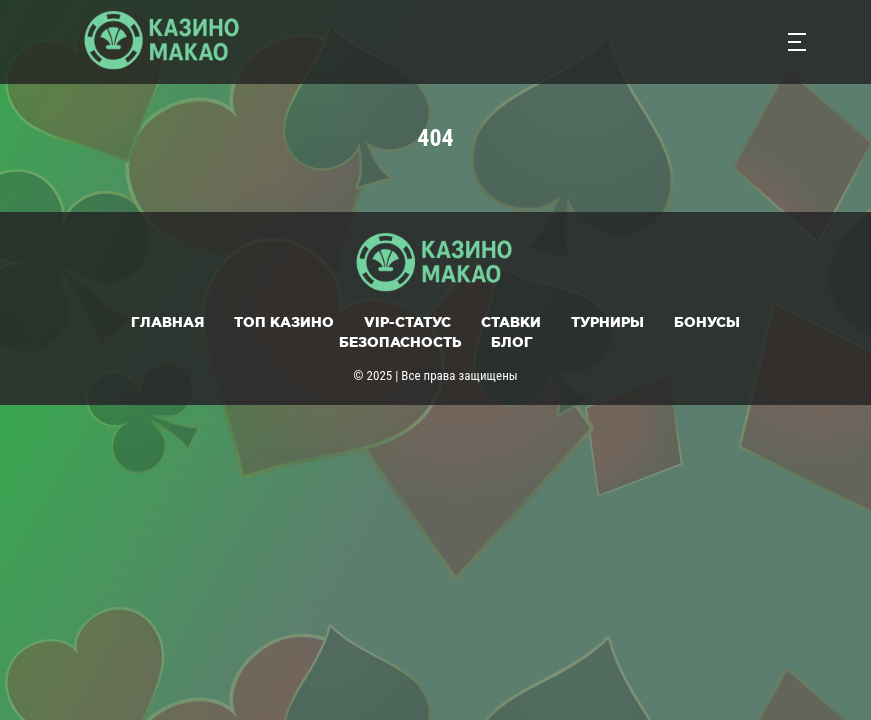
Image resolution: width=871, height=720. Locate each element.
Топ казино (284, 322)
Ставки (511, 322)
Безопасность (400, 342)
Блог (512, 342)
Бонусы (707, 322)
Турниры (607, 322)
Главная (167, 322)
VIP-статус (407, 322)
